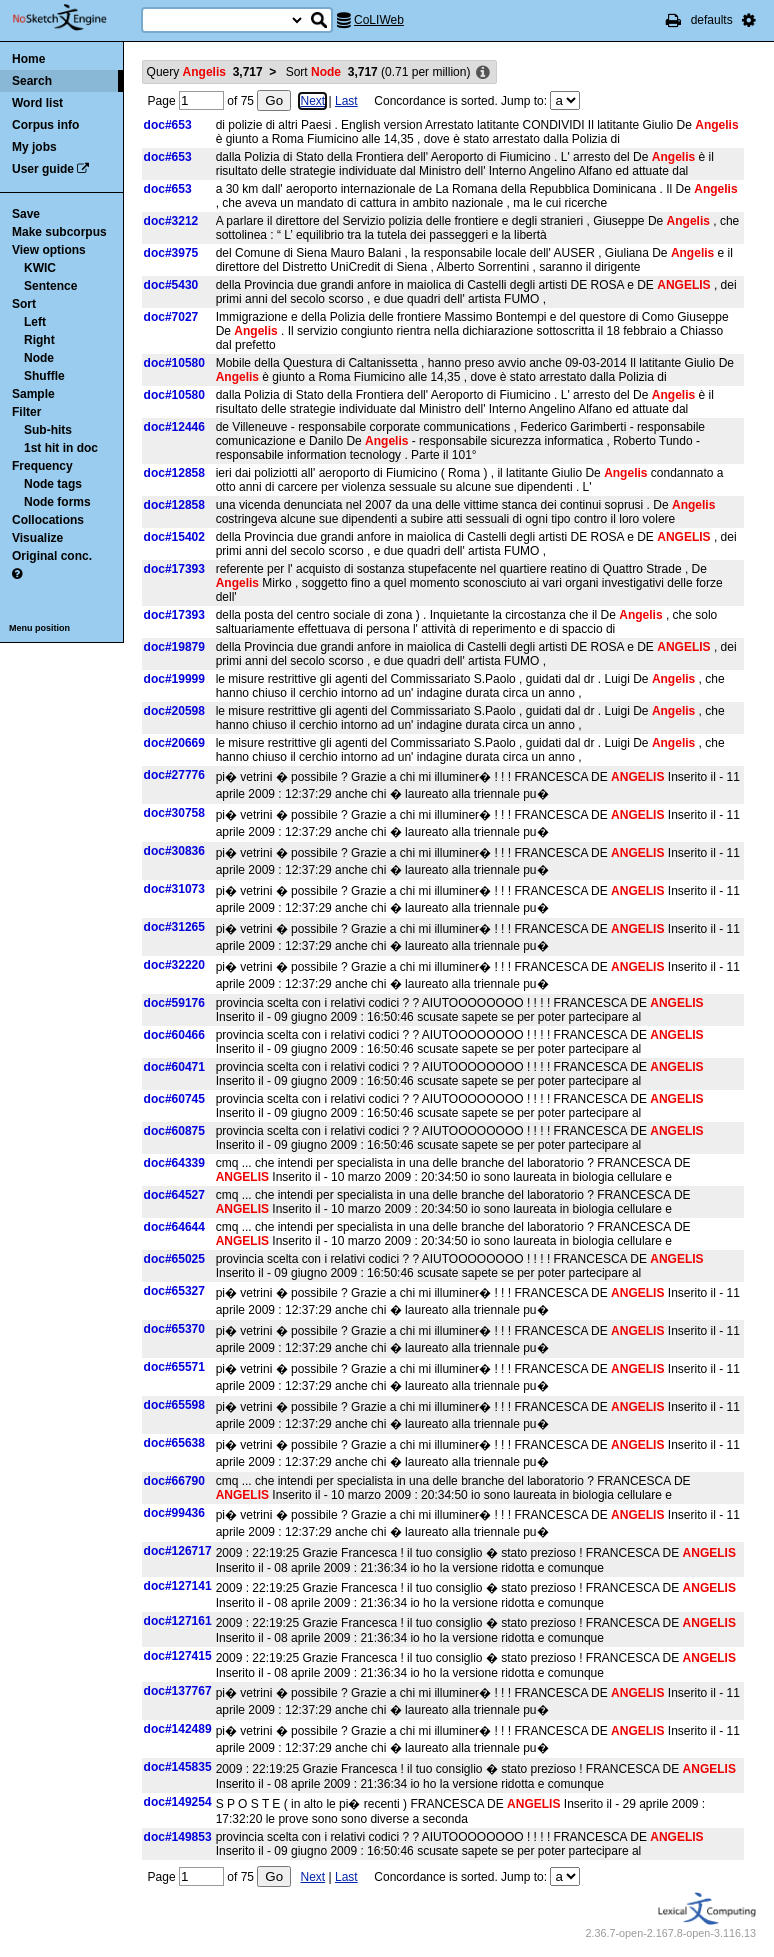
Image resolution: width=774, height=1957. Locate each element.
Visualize (37, 538)
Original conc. (52, 556)
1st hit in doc (61, 448)
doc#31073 (174, 889)
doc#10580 (174, 363)
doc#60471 (174, 1067)
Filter (26, 412)
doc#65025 (174, 1259)
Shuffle (44, 376)
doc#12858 (174, 473)
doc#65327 (174, 1291)
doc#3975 (171, 253)
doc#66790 (174, 1481)
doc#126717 (178, 1551)
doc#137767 (178, 1691)
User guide (43, 169)
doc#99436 (174, 1513)
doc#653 (168, 125)
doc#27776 (174, 775)
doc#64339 (174, 1163)
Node (39, 358)
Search (32, 81)
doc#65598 (174, 1405)
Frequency (42, 466)
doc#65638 (174, 1443)
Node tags (53, 484)
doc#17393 (174, 569)
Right (39, 340)
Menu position (39, 628)
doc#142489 (178, 1729)
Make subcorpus (59, 232)
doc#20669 (174, 743)
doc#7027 (171, 317)
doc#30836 (174, 851)
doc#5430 (171, 285)
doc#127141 (178, 1586)
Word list (37, 103)
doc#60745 (174, 1099)
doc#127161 (178, 1621)
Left (35, 322)
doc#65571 (174, 1367)
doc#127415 (178, 1656)
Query (205, 72)
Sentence (50, 286)
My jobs (34, 147)
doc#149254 (178, 1802)
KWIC (40, 268)
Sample (33, 394)
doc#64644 (174, 1227)
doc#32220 (174, 965)
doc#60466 (174, 1035)
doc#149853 (178, 1837)
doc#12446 (174, 427)
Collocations (48, 520)
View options (49, 250)
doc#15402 (174, 537)
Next (312, 101)
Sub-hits (48, 430)
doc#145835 (178, 1767)
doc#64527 (174, 1195)
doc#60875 (174, 1131)
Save (26, 214)
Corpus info (45, 125)
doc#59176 (174, 1003)
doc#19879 (174, 647)
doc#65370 (174, 1329)
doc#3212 (171, 221)
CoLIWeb (379, 20)
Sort (24, 304)
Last (346, 101)
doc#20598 (174, 711)
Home (28, 59)
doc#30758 (174, 813)
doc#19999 (174, 679)
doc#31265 (174, 927)
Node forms (57, 502)
